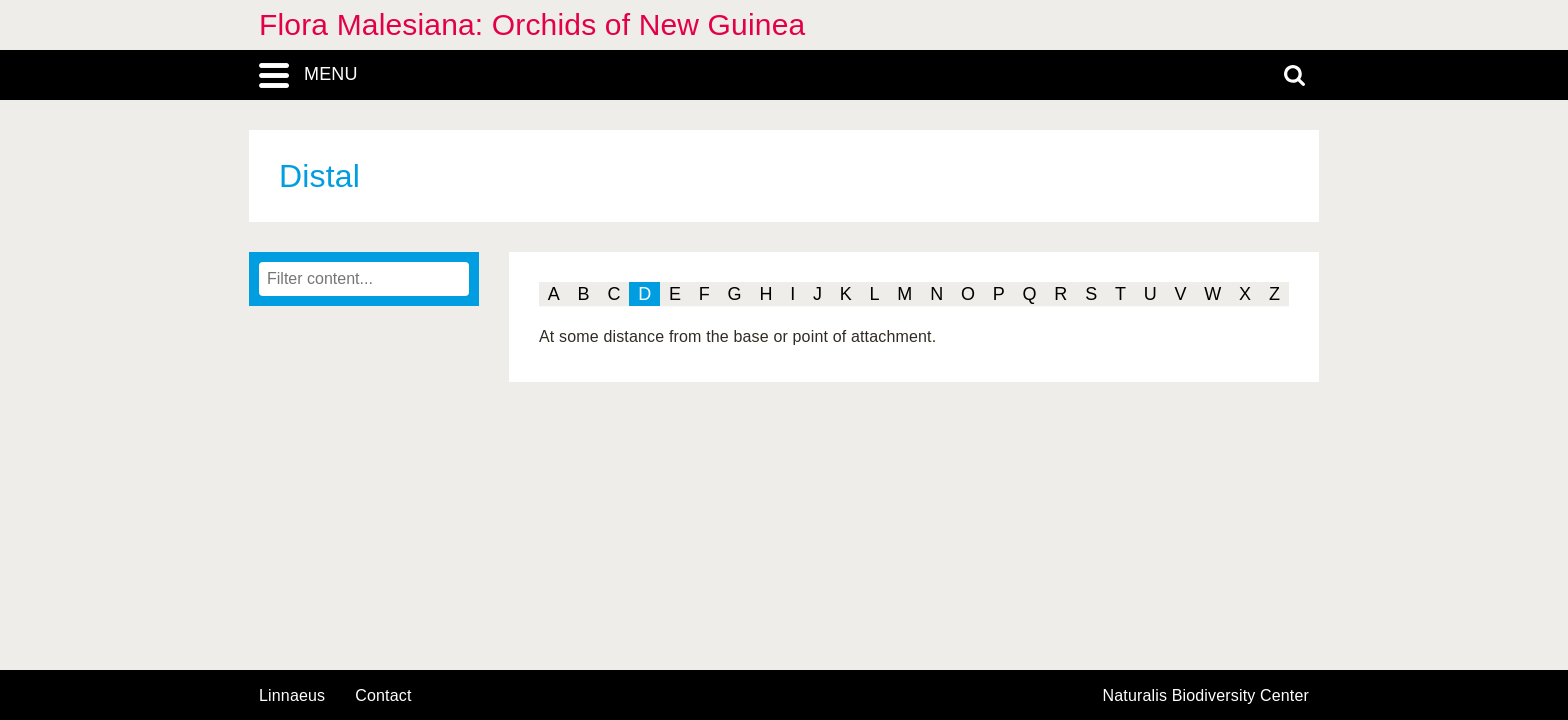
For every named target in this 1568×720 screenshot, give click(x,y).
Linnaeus (292, 696)
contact (383, 695)
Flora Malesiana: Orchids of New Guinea (532, 24)
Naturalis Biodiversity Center (1206, 696)
